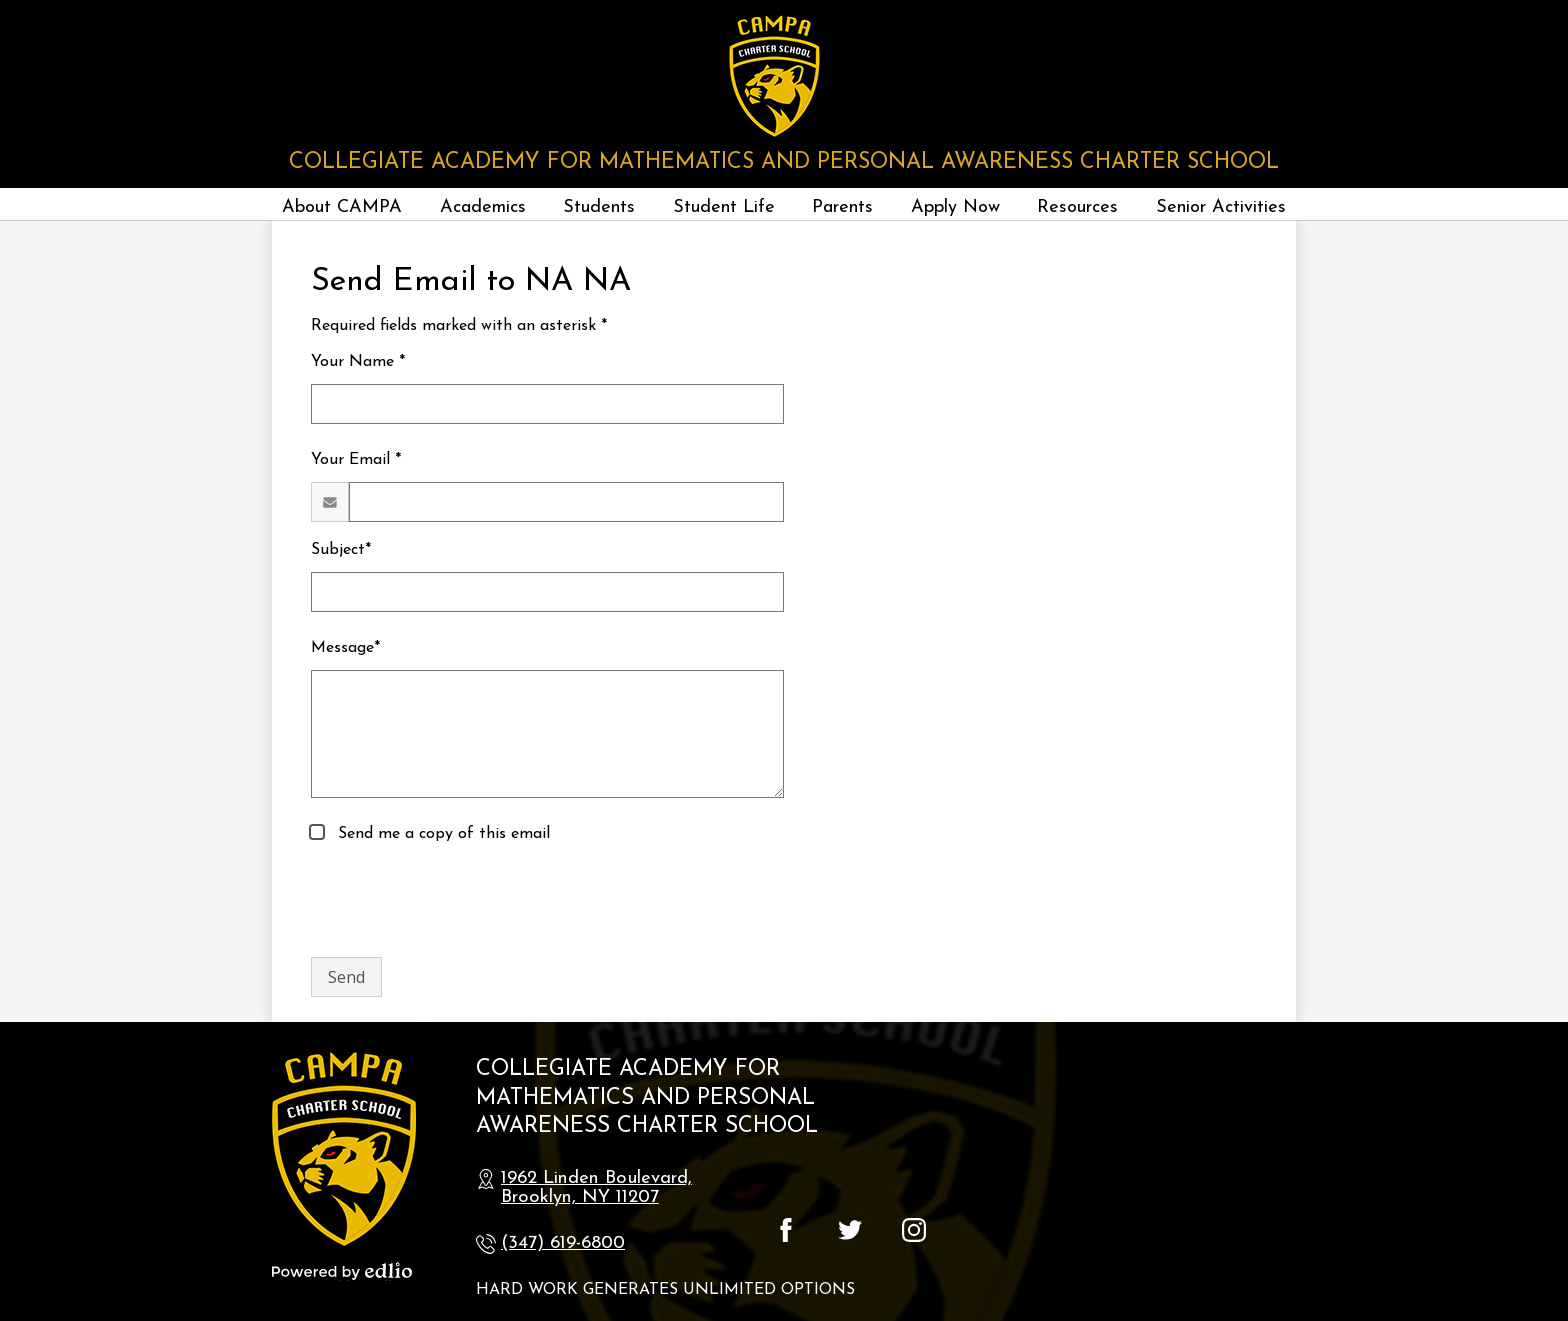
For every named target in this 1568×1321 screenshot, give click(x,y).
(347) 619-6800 (563, 1243)
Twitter (850, 1230)
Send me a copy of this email (441, 834)
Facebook (786, 1230)
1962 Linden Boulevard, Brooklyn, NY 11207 (596, 1188)
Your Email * (356, 460)
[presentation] (463, 902)
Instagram (914, 1230)
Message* (345, 648)
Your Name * (358, 362)
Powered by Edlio (342, 1271)
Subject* (341, 550)
